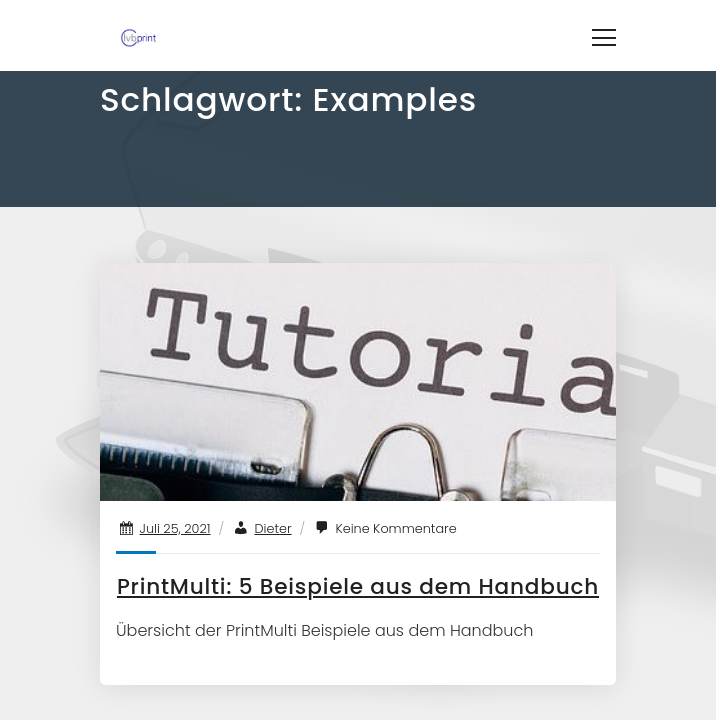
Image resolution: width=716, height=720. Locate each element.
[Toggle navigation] (604, 35)
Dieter (272, 528)
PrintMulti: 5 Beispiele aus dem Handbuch (358, 586)
